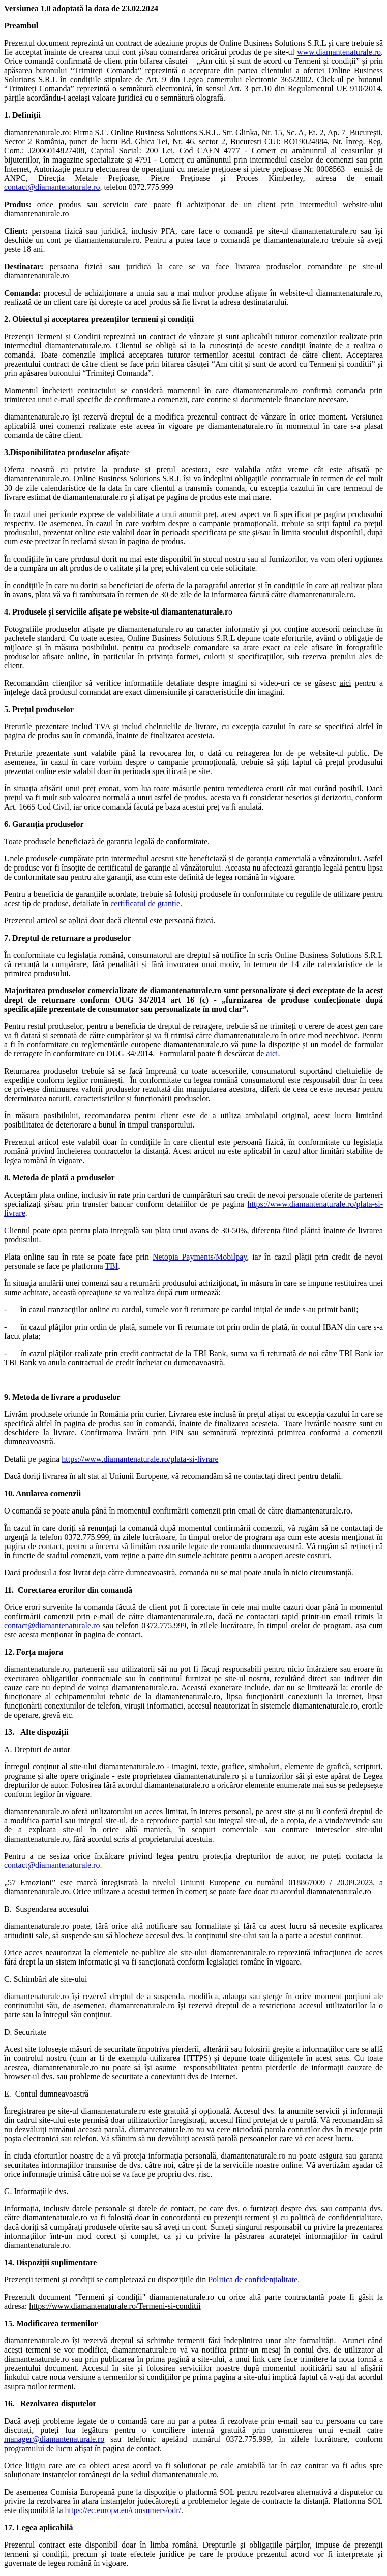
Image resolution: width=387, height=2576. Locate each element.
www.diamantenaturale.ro (339, 52)
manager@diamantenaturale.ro (54, 2439)
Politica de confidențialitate (252, 2279)
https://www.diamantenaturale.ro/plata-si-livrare (140, 1459)
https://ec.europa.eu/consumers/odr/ (123, 2510)
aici (272, 1053)
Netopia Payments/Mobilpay (200, 1256)
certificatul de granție (145, 903)
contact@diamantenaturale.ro (52, 187)
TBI (111, 1266)
